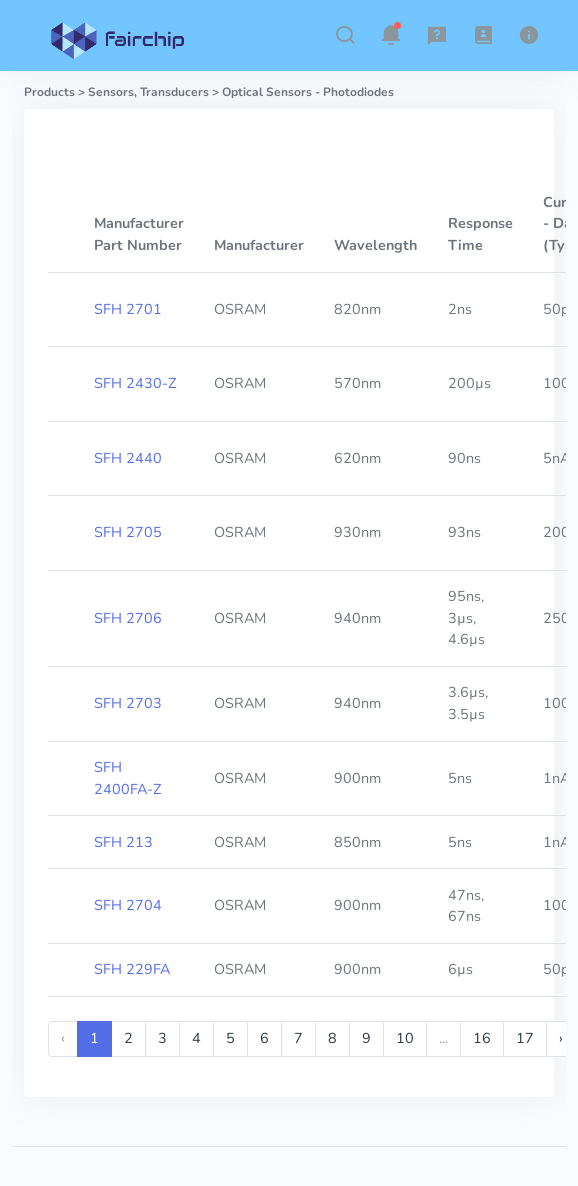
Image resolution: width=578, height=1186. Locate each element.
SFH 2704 (128, 905)
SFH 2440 (128, 458)
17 (525, 1038)
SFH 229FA (132, 969)
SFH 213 (123, 842)
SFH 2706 (128, 618)
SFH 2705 (128, 532)
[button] (345, 35)
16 (482, 1038)
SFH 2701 (128, 309)
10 (405, 1038)
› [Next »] (561, 1038)
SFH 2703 (128, 703)
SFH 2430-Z (135, 383)
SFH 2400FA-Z (127, 778)
